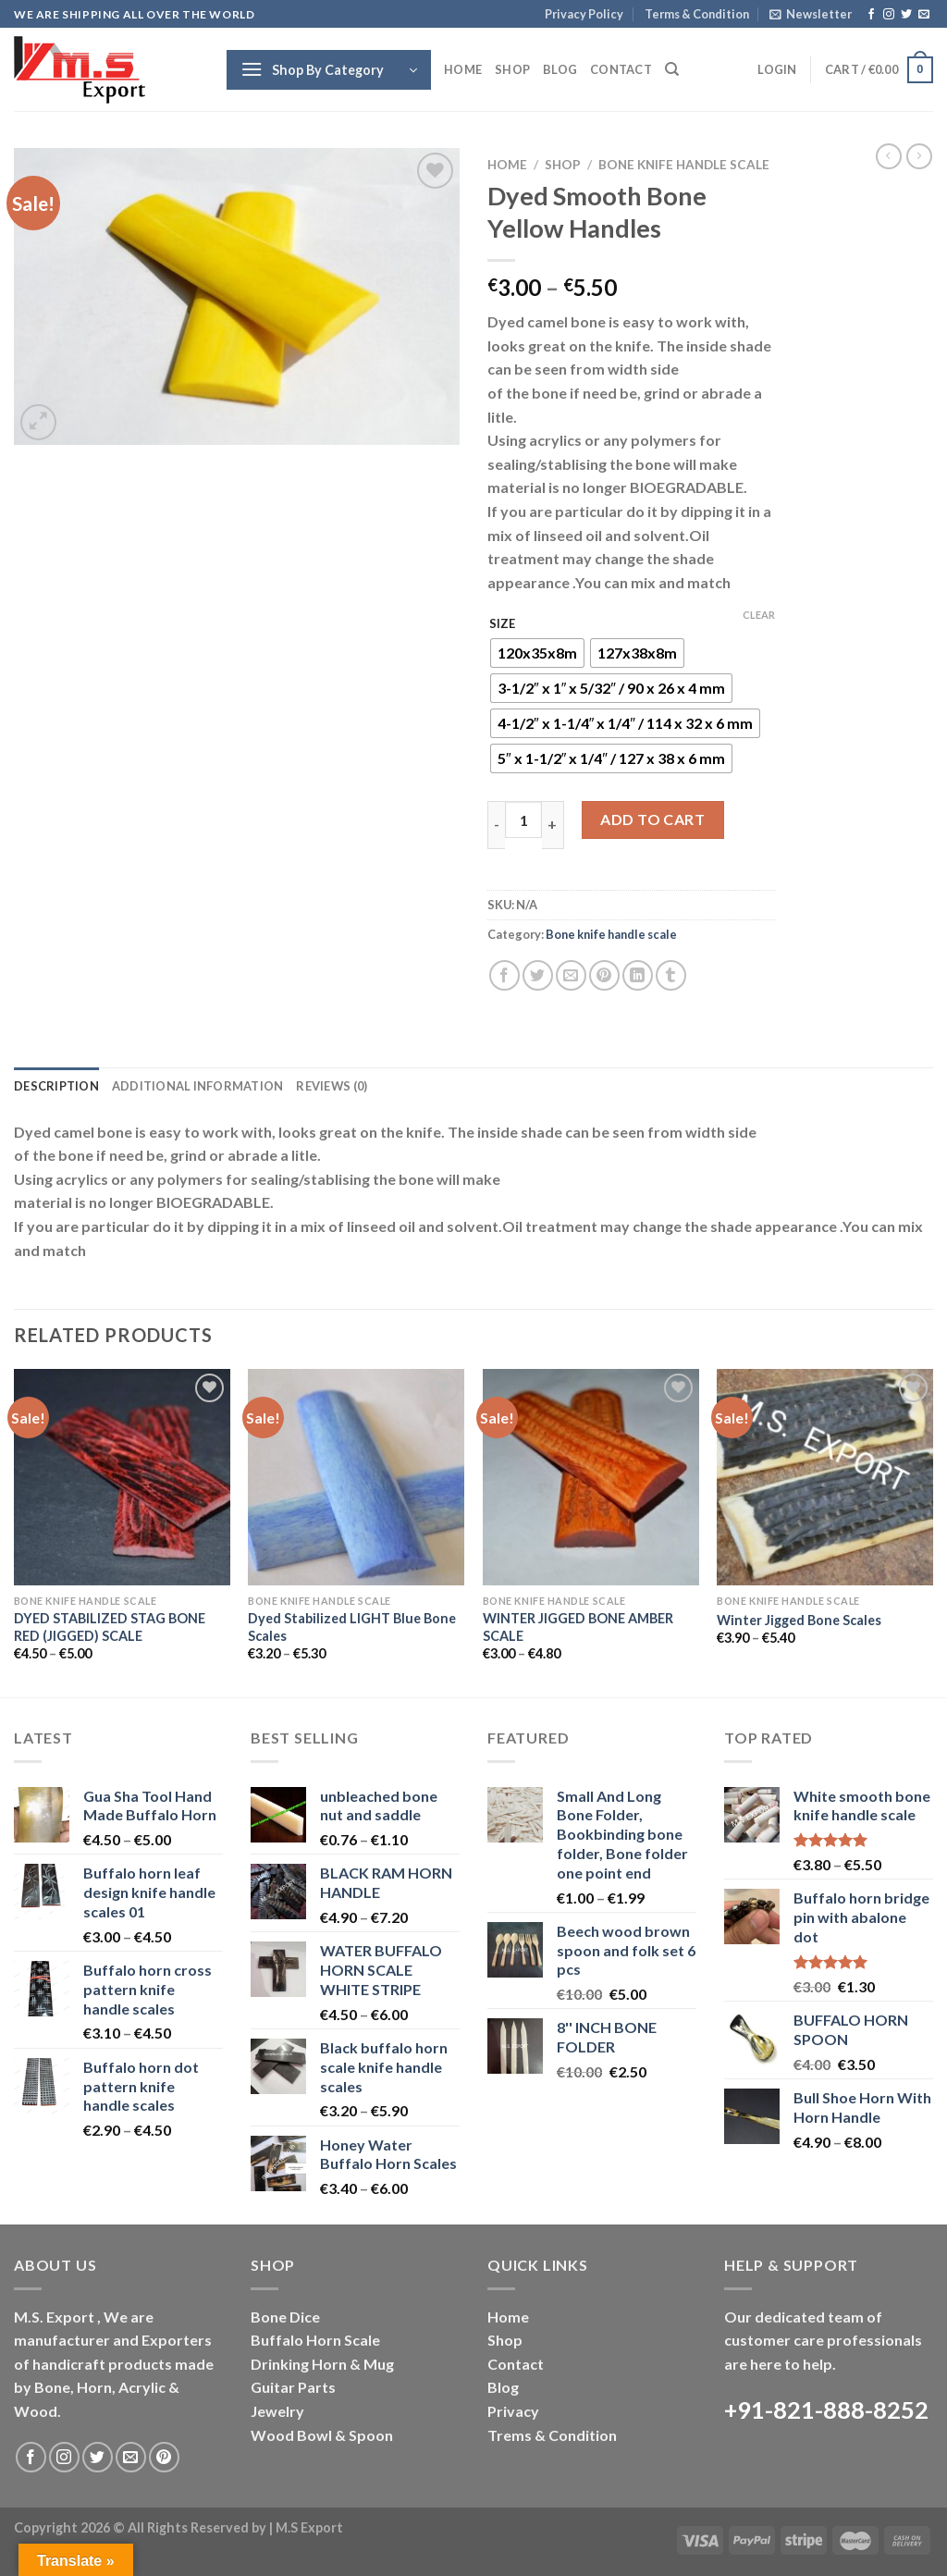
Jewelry (277, 2411)
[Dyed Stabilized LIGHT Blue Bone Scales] (356, 1477)
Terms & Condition (697, 13)
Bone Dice (285, 2316)
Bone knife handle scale (683, 164)
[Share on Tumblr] (671, 975)
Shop (512, 69)
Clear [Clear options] (759, 615)
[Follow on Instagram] (888, 14)
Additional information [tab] (198, 1085)
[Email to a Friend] (571, 975)
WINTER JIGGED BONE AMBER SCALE (578, 1627)
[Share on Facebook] (504, 975)
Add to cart (652, 819)
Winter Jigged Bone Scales (799, 1620)
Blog (560, 69)
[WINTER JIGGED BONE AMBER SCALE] (591, 1477)
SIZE (502, 624)
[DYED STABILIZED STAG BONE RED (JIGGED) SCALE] (122, 1477)
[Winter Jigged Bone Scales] (825, 1477)
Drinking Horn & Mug (322, 2364)
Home (463, 69)
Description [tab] (56, 1085)
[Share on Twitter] (538, 975)
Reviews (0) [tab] (331, 1085)
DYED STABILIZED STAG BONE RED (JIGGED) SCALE (109, 1627)
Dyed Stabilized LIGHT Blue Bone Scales (352, 1627)
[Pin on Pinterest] (604, 975)
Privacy (513, 2411)
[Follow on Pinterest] (164, 2457)
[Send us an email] (923, 14)
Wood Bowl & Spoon (322, 2435)
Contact (621, 69)
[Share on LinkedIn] (637, 975)
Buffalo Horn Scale (315, 2339)
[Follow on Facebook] (871, 14)
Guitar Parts (293, 2387)
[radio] (537, 653)
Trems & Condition (552, 2435)
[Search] (672, 69)
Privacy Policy (584, 13)
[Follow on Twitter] (906, 14)
